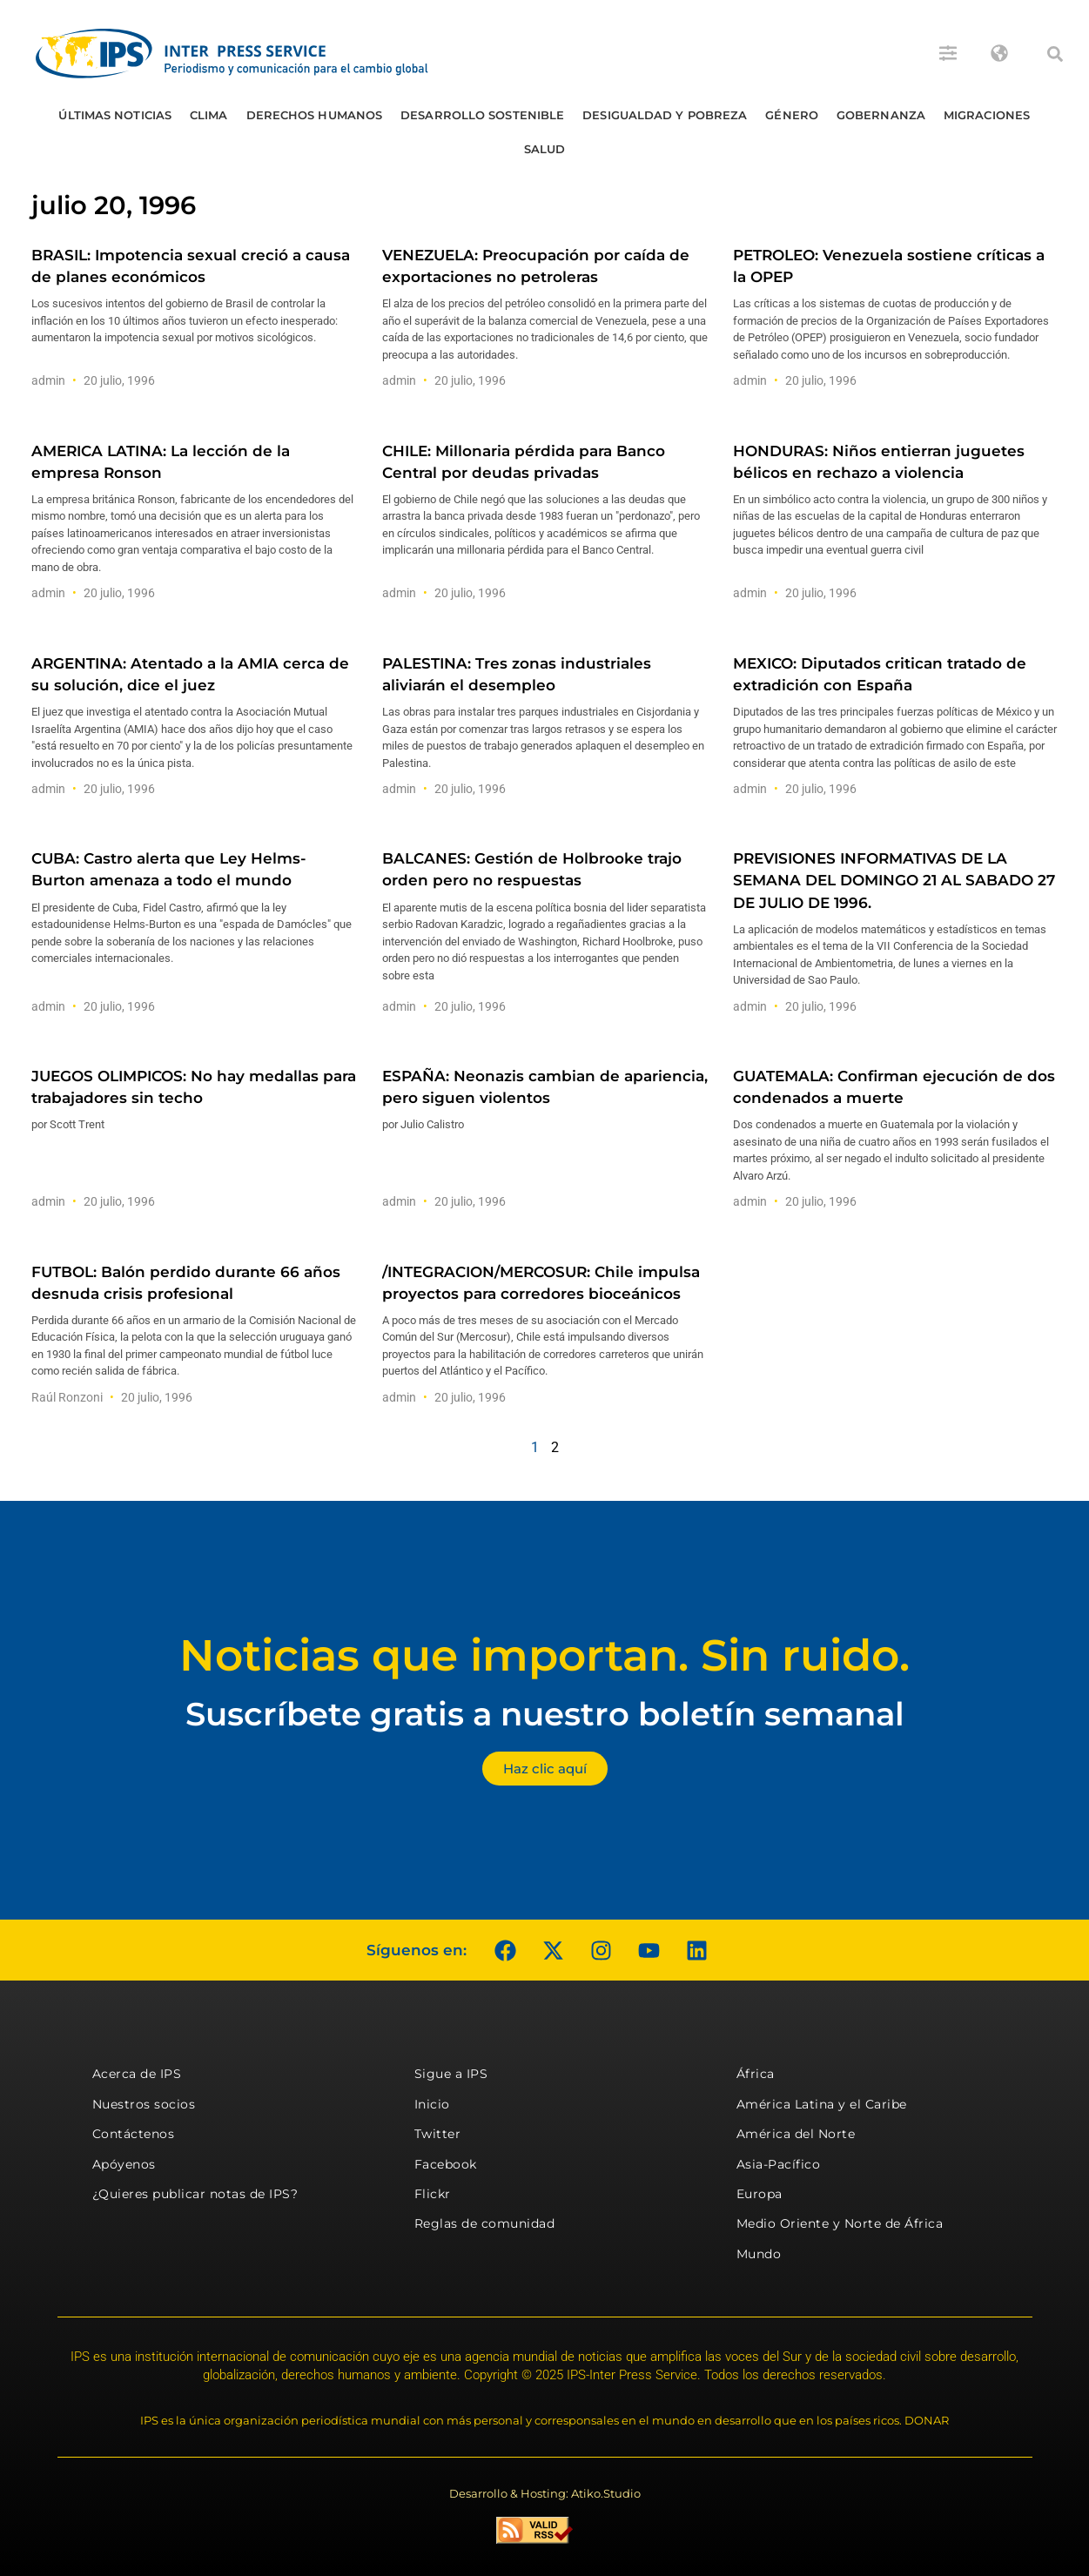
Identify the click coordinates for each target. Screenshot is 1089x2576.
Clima (209, 115)
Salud (545, 149)
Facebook (445, 2164)
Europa (759, 2194)
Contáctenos (133, 2134)
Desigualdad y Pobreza (664, 115)
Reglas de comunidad (484, 2223)
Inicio (432, 2104)
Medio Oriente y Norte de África (840, 2223)
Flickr (432, 2194)
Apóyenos (124, 2164)
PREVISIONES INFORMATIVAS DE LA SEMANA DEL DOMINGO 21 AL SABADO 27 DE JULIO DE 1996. (894, 880)
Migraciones (987, 115)
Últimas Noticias (114, 115)
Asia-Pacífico (778, 2164)
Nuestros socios (144, 2104)
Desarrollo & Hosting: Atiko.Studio (545, 2493)
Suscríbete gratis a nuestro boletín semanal (544, 1713)
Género (791, 115)
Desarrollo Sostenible (482, 115)
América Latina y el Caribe (821, 2104)
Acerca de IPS (137, 2074)
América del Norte (796, 2134)
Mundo (759, 2254)
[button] (1055, 54)
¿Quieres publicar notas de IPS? (195, 2194)
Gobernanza (881, 115)
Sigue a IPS (451, 2074)
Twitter (437, 2134)
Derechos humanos (314, 115)
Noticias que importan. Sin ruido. (544, 1655)
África (755, 2074)
